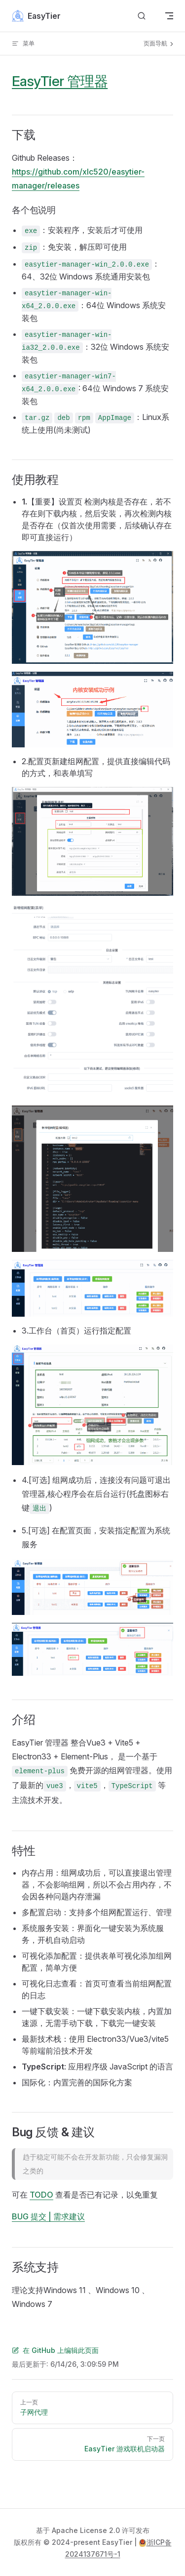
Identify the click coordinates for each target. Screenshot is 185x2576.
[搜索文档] (141, 16)
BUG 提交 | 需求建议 (48, 2216)
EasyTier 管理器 (60, 81)
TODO (41, 2195)
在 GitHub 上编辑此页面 (55, 2350)
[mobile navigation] (169, 16)
